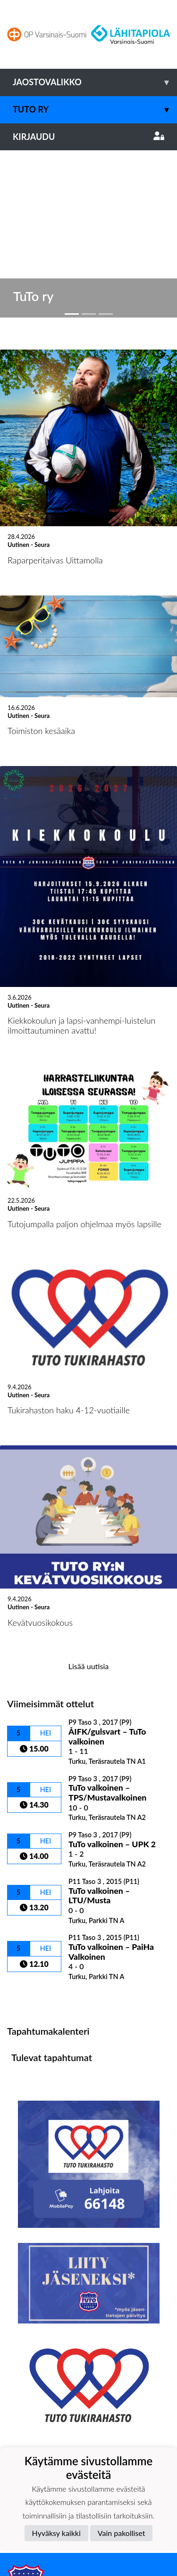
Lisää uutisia (88, 1489)
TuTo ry (95, 109)
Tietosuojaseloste (38, 2440)
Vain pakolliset (121, 2532)
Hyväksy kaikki (56, 2532)
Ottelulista (30, 1820)
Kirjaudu (88, 136)
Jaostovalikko (95, 82)
